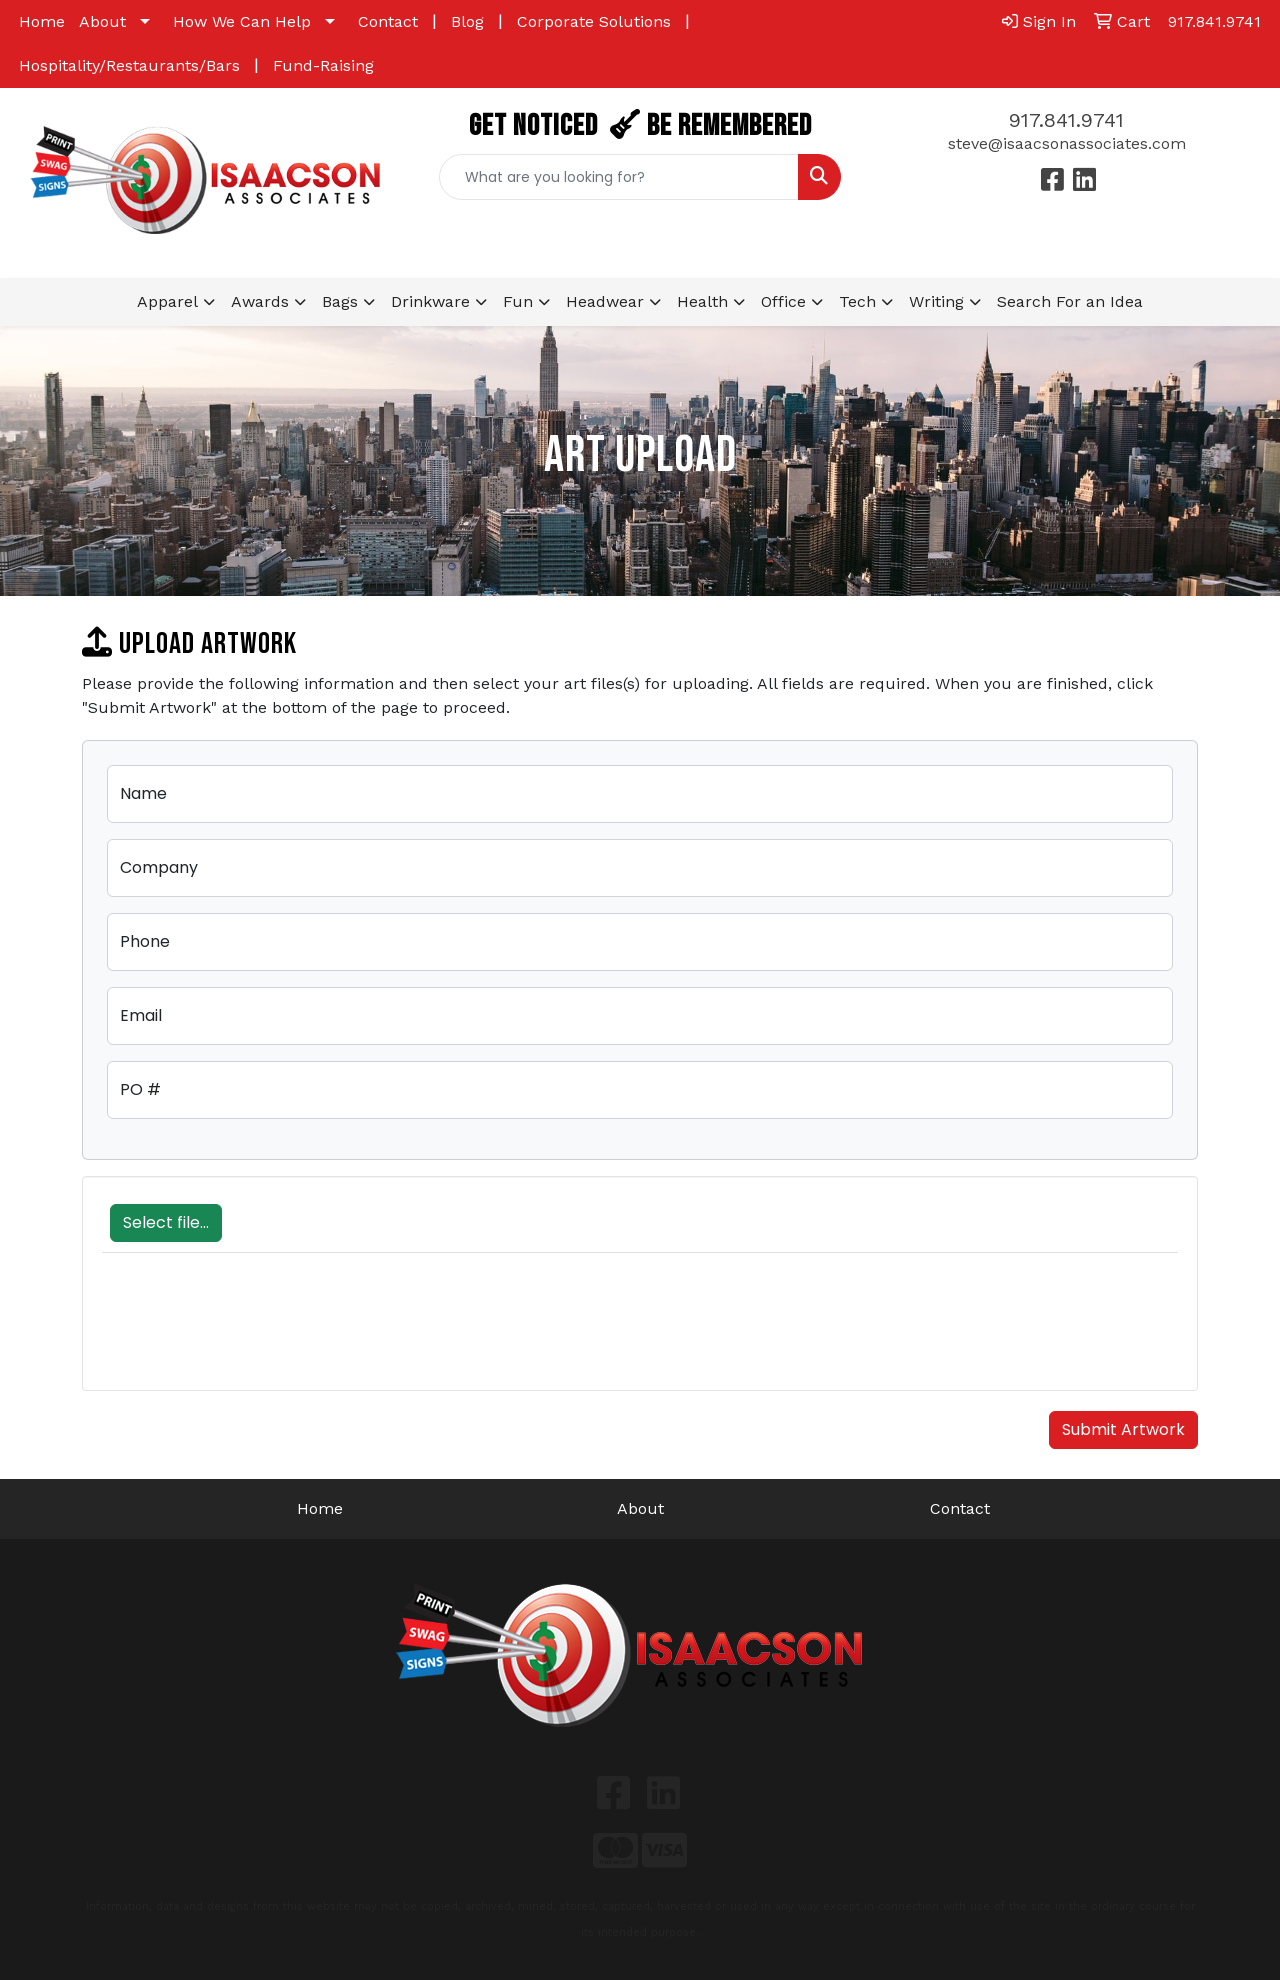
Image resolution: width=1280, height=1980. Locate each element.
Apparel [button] (167, 301)
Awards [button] (260, 301)
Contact (388, 21)
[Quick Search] (619, 177)
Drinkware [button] (430, 301)
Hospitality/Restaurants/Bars (129, 65)
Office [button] (783, 301)
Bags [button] (340, 301)
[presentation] (254, 1332)
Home (42, 21)
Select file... (166, 1222)
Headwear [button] (605, 301)
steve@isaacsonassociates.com (1067, 143)
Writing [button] (936, 301)
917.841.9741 (1066, 120)
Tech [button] (857, 301)
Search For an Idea (1070, 301)
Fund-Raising (323, 65)
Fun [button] (518, 301)
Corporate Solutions (594, 21)
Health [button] (702, 301)
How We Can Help (242, 21)
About (102, 21)
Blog (467, 21)
